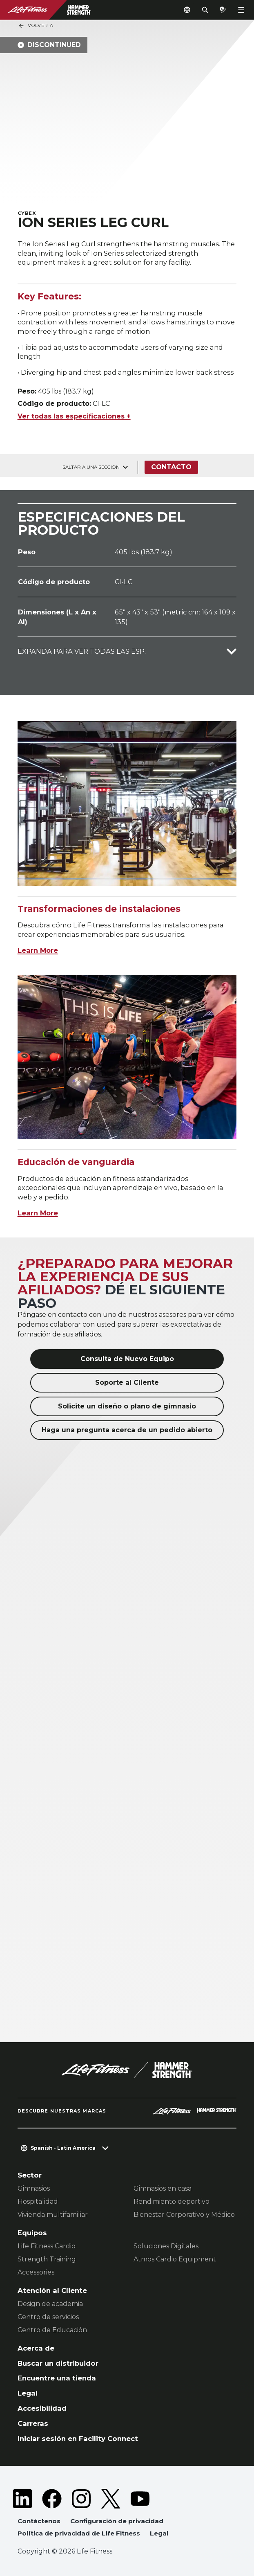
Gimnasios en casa (163, 2188)
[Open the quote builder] (222, 9)
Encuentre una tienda (57, 2378)
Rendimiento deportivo (171, 2201)
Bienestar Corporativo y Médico (184, 2214)
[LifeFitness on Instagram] (81, 2499)
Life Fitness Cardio (47, 2246)
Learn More (38, 950)
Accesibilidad (42, 2408)
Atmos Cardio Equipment (175, 2259)
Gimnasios (34, 2188)
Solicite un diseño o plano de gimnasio (127, 1406)
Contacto (171, 467)
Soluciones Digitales (166, 2246)
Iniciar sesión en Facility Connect (78, 2438)
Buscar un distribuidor (58, 2363)
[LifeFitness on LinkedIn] (22, 2499)
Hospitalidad (38, 2201)
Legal (28, 2393)
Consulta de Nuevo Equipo (127, 1359)
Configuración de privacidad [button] (116, 2521)
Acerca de (36, 2348)
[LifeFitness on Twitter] (110, 2499)
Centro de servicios (48, 2317)
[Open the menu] (240, 9)
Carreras (33, 2423)
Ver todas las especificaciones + (74, 416)
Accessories (36, 2272)
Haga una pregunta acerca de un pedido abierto (127, 1430)
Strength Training (47, 2259)
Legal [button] (159, 2533)
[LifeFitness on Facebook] (52, 2499)
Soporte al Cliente (127, 1382)
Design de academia (50, 2304)
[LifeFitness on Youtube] (140, 2499)
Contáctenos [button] (39, 2521)
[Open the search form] (205, 9)
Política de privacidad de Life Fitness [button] (79, 2533)
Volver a (36, 25)
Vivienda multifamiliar (53, 2214)
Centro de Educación (52, 2330)
